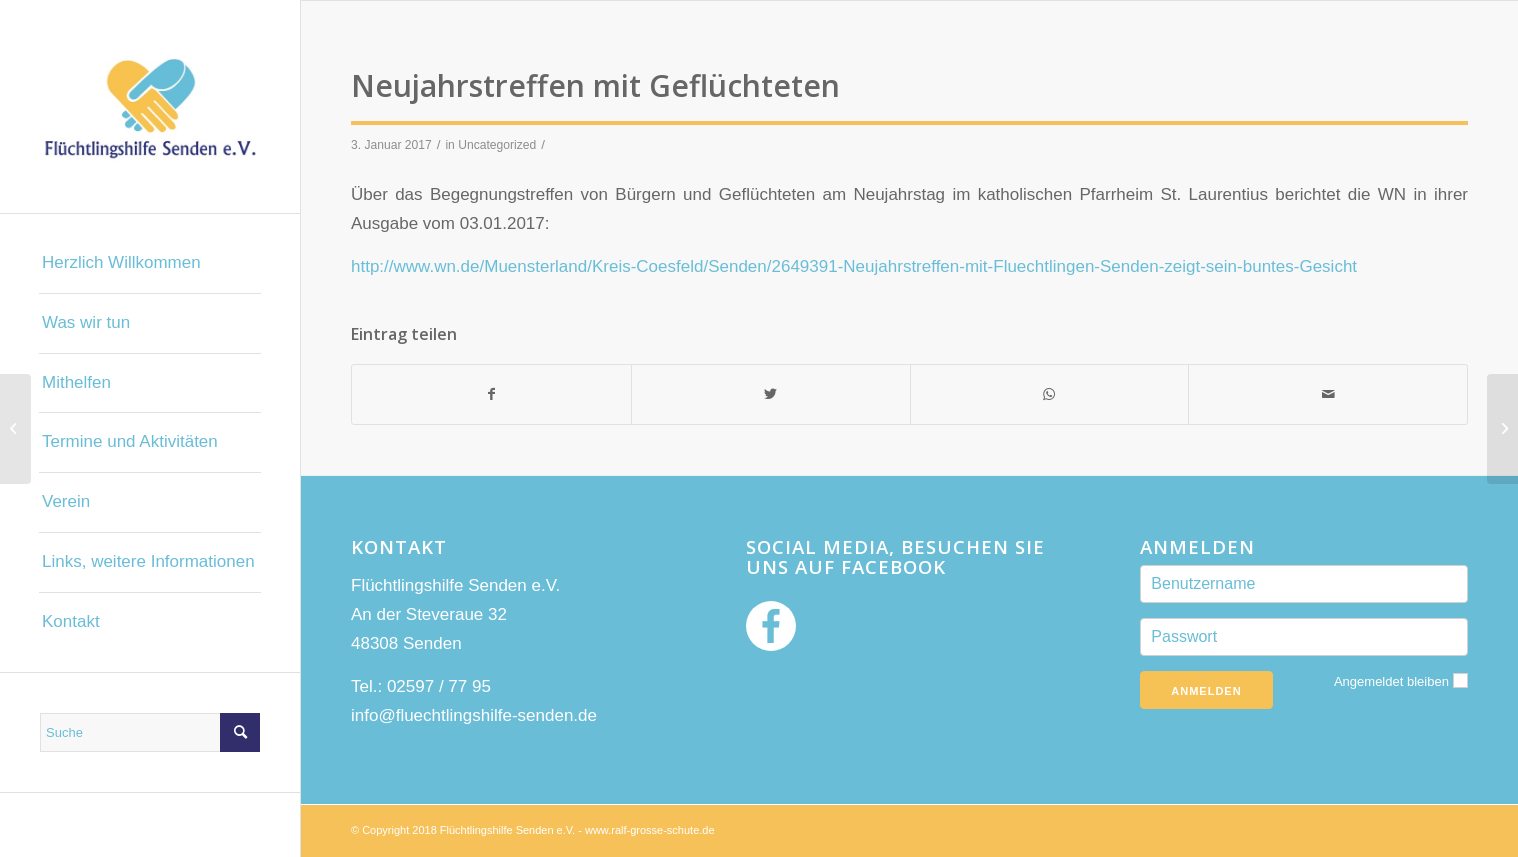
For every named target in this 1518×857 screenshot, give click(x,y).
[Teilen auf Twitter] (771, 394)
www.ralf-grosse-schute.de (650, 830)
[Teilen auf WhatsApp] (1050, 394)
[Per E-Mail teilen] (1328, 394)
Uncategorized (497, 145)
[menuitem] (150, 264)
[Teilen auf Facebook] (491, 394)
